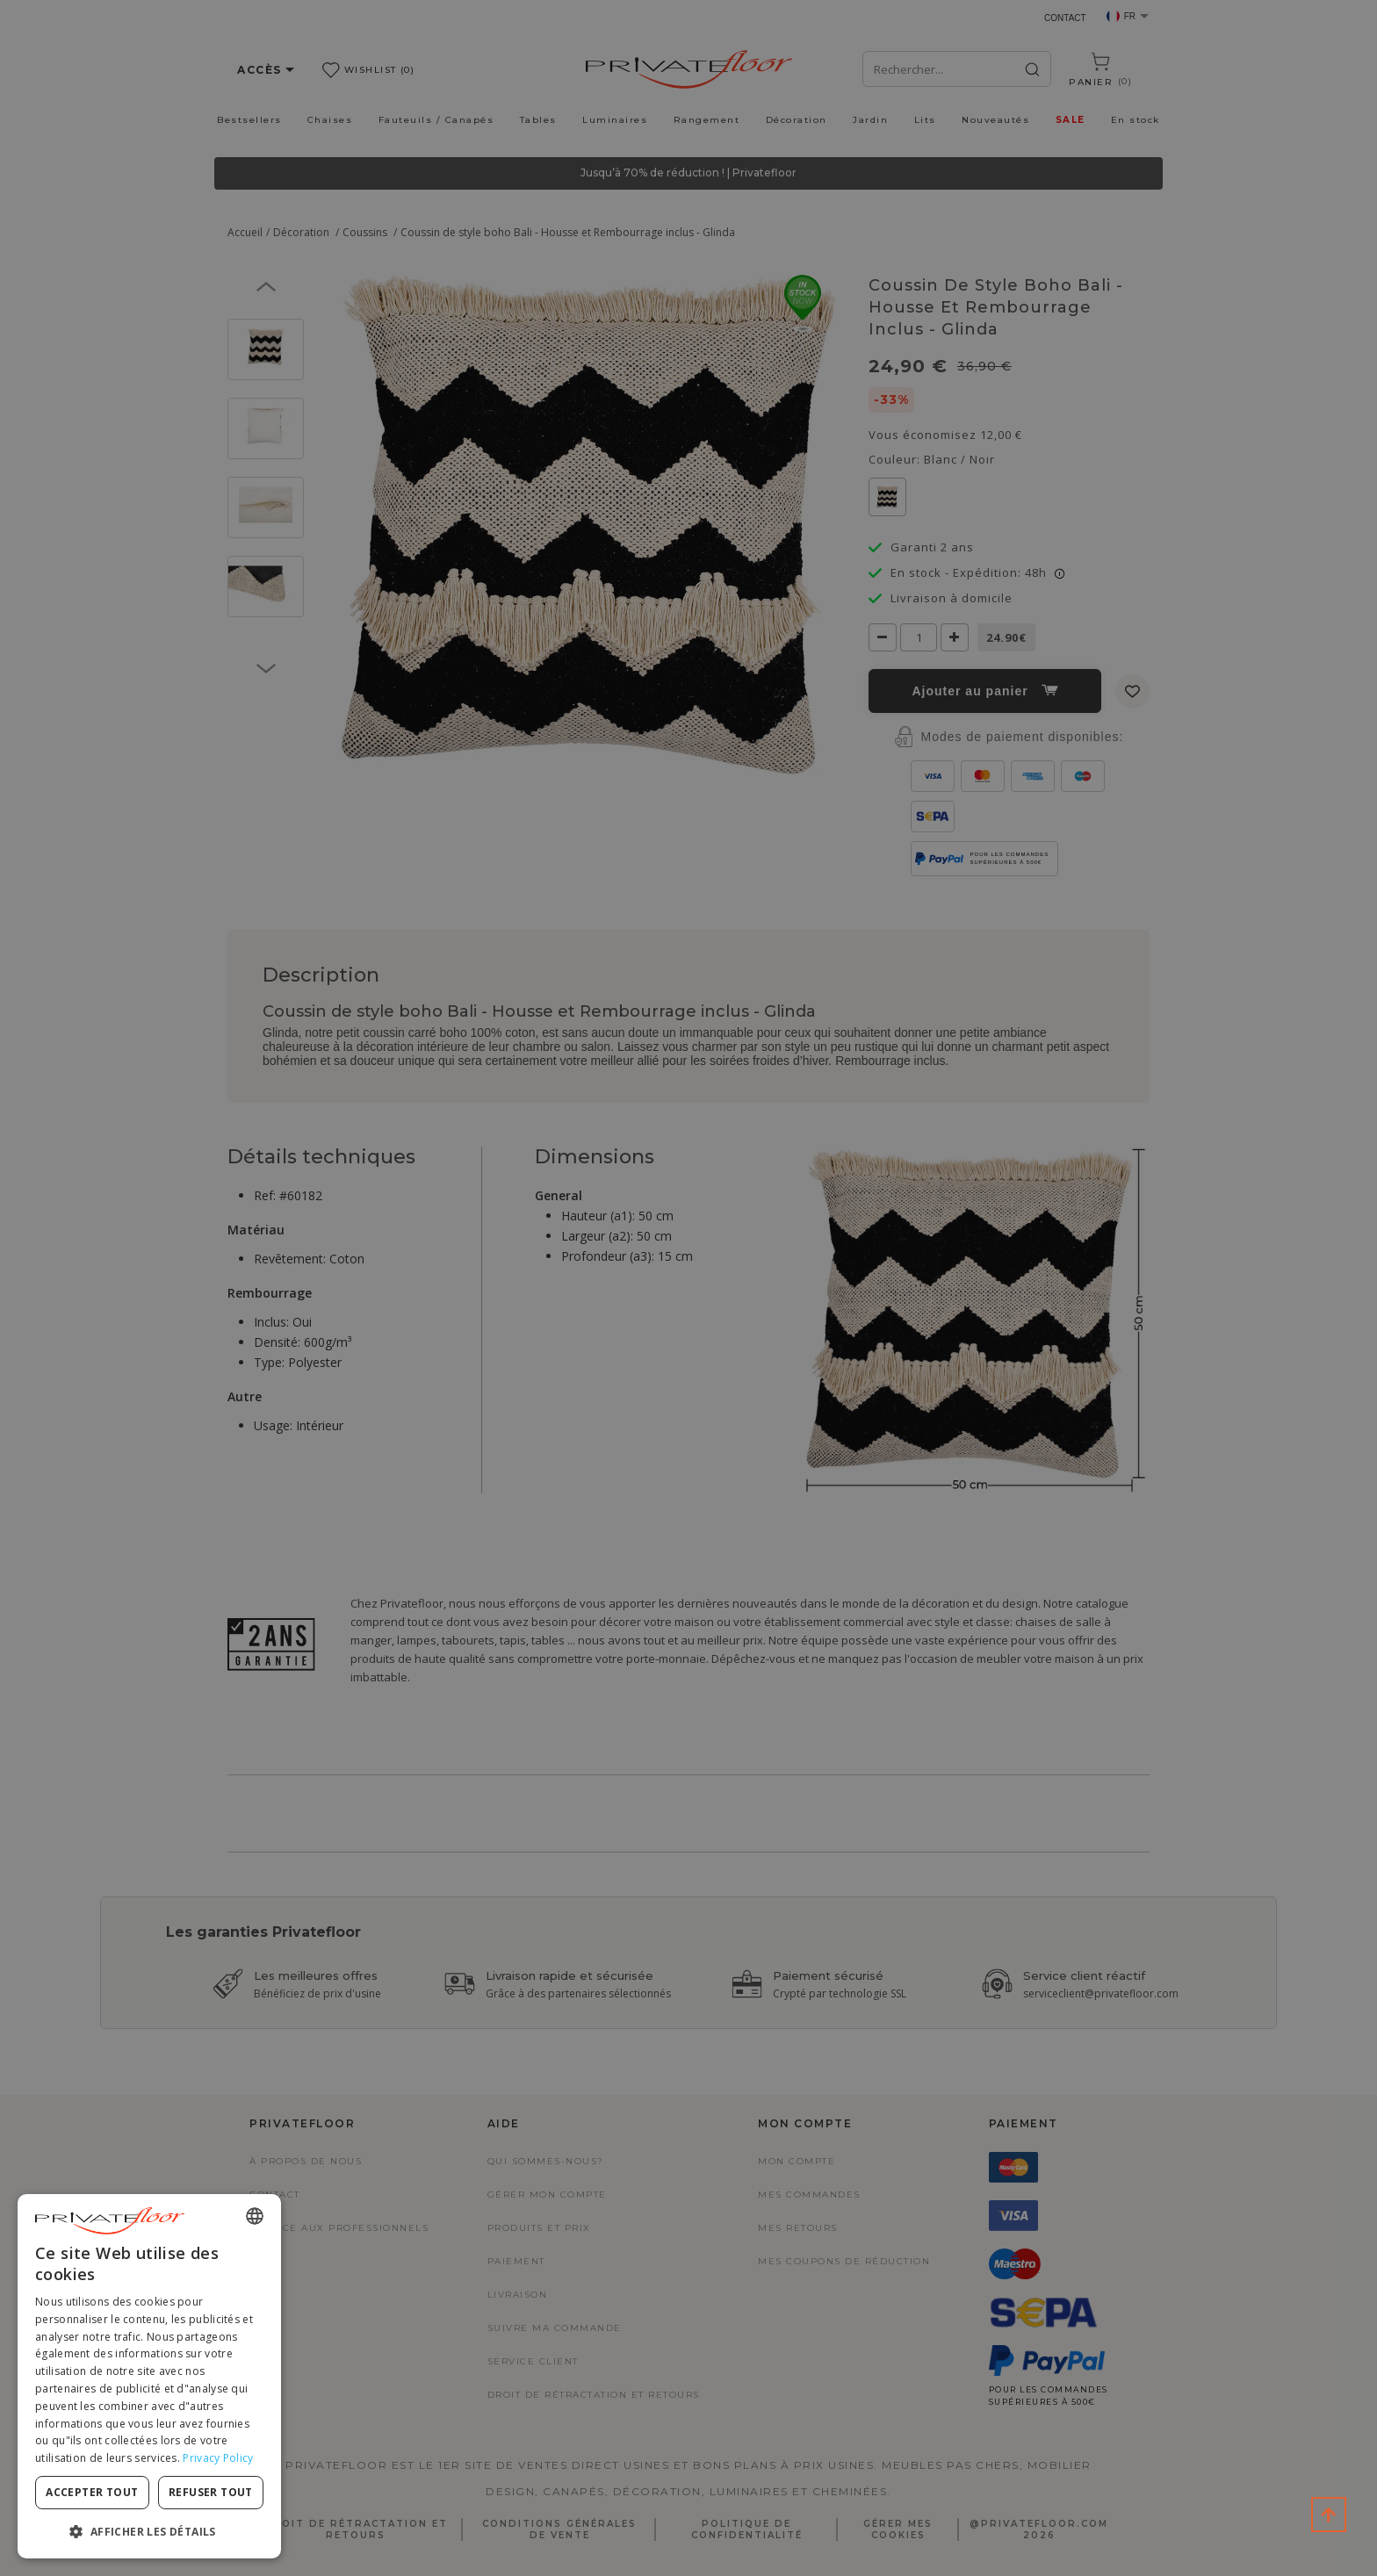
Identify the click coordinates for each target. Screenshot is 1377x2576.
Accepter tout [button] (92, 2492)
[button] (149, 2531)
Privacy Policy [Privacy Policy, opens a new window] (218, 2457)
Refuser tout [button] (211, 2492)
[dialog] (149, 2376)
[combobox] (254, 2216)
